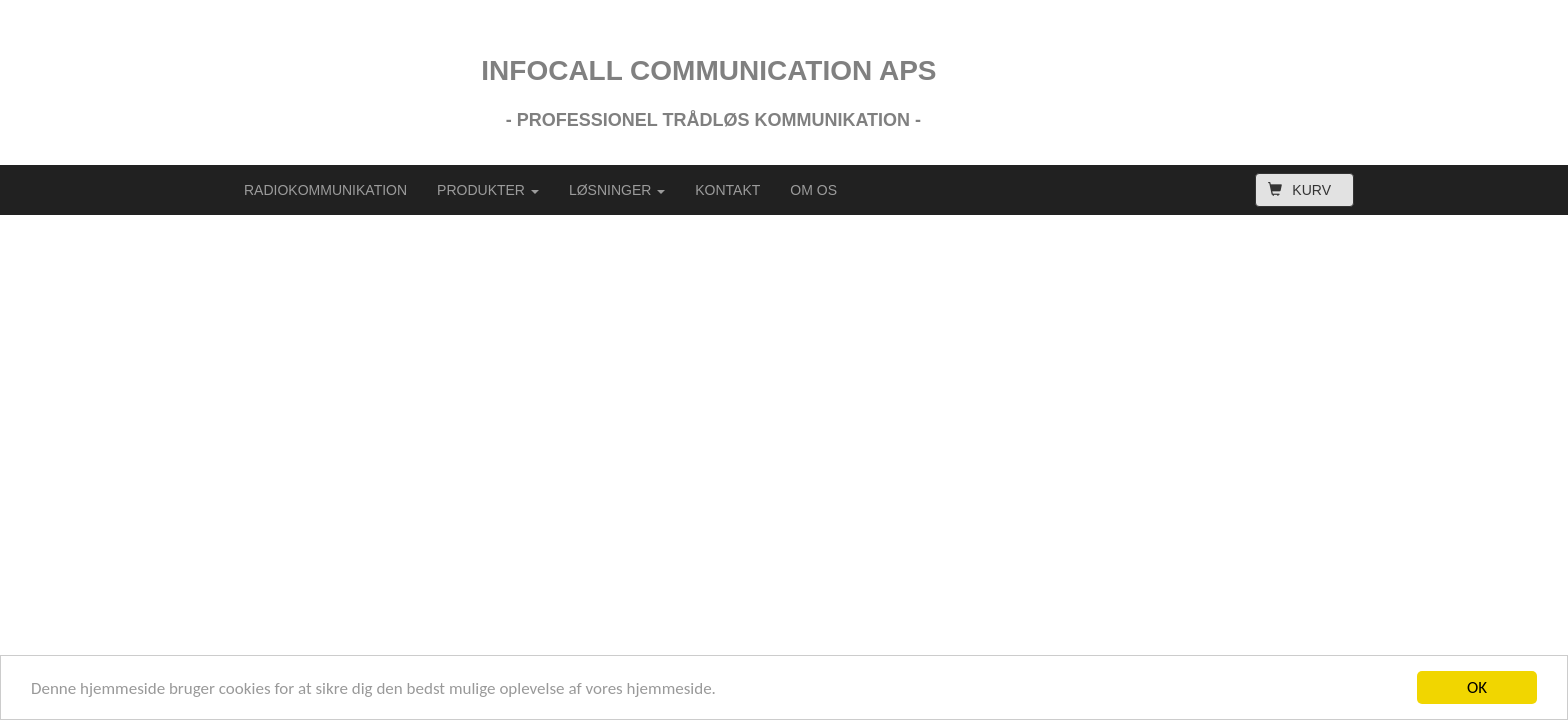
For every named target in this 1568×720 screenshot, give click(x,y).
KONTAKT (727, 190)
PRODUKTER (488, 190)
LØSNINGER (617, 190)
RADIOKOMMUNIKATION (325, 190)
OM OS (813, 190)
